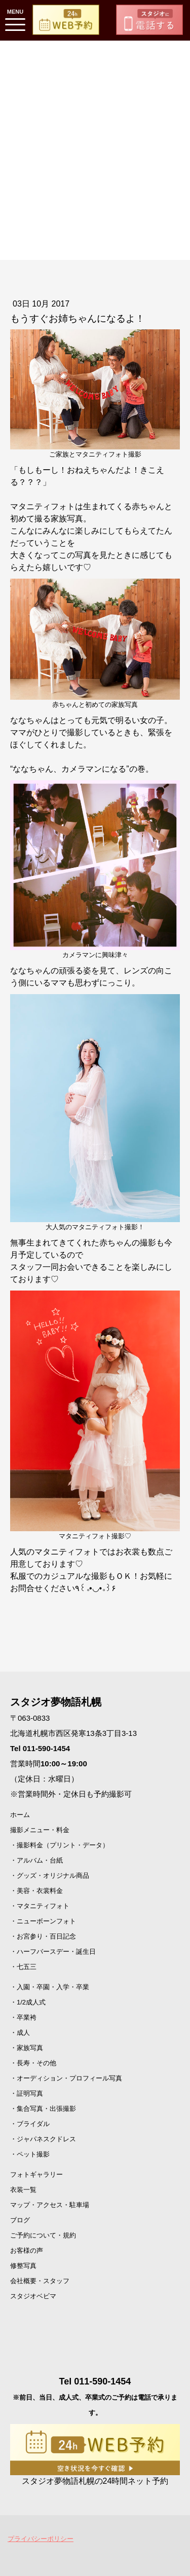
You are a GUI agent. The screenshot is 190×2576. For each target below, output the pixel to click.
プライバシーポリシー (40, 2539)
